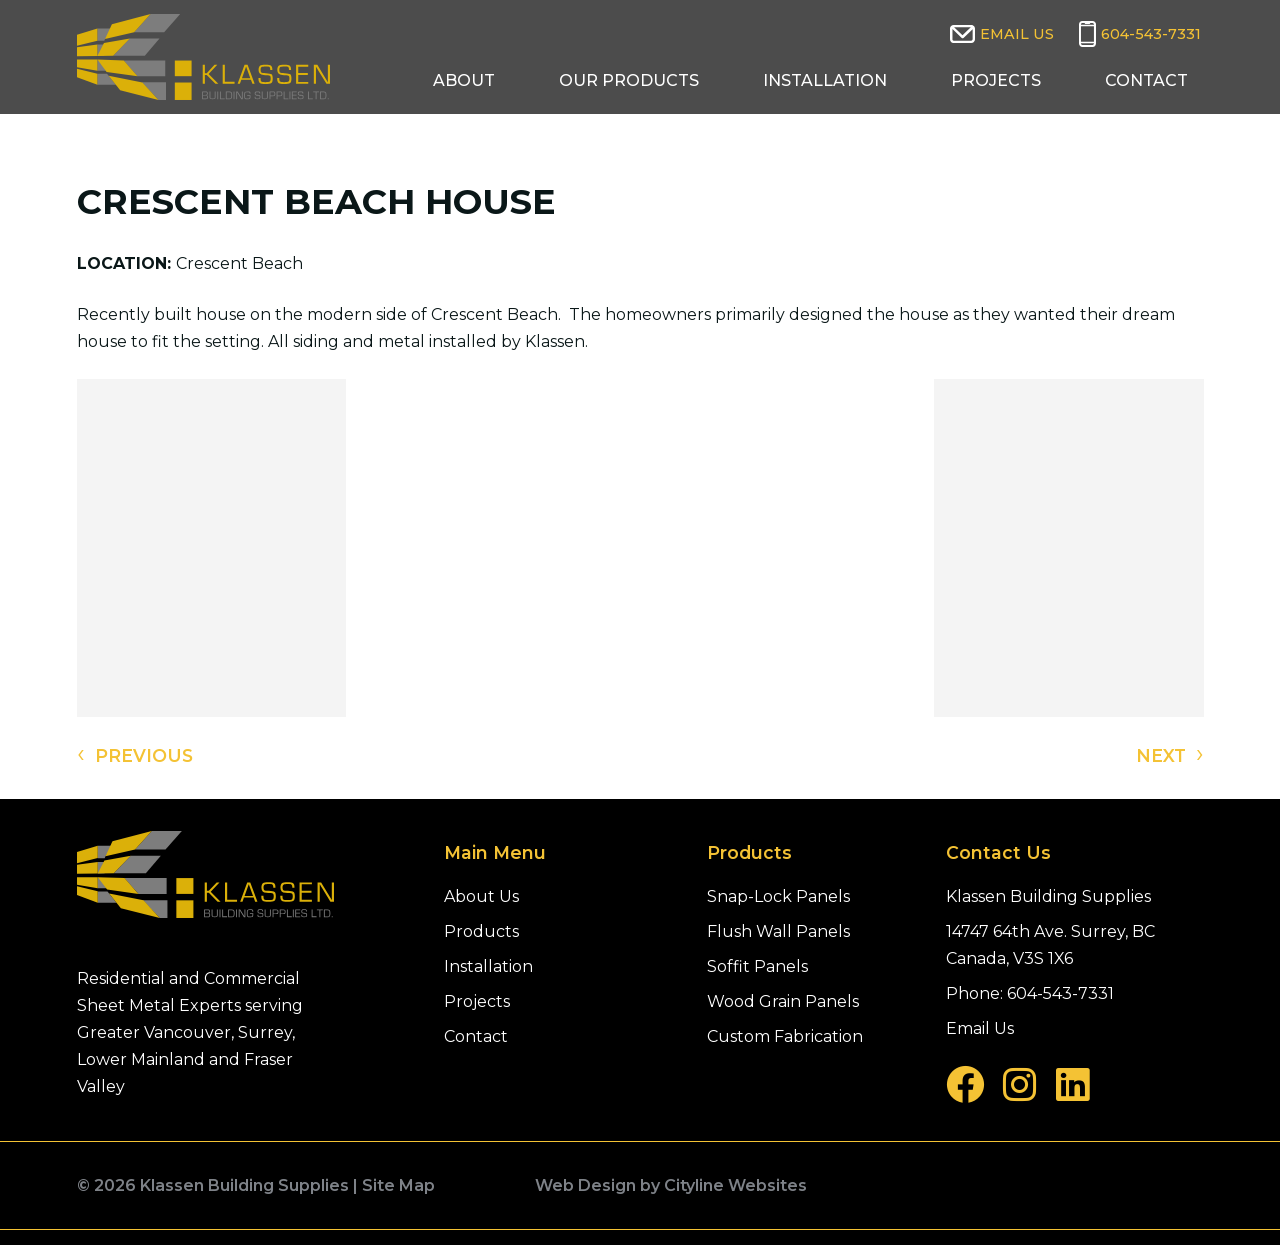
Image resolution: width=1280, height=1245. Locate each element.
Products (481, 931)
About (464, 80)
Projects (996, 80)
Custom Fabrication (785, 1036)
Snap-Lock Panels (778, 896)
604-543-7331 (1151, 34)
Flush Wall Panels (778, 931)
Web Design (585, 1185)
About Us (481, 896)
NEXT (1170, 754)
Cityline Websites (735, 1185)
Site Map (398, 1185)
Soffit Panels (757, 966)
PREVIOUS (135, 754)
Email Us (1017, 34)
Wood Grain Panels (783, 1001)
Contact (1146, 80)
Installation (825, 80)
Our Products (629, 80)
